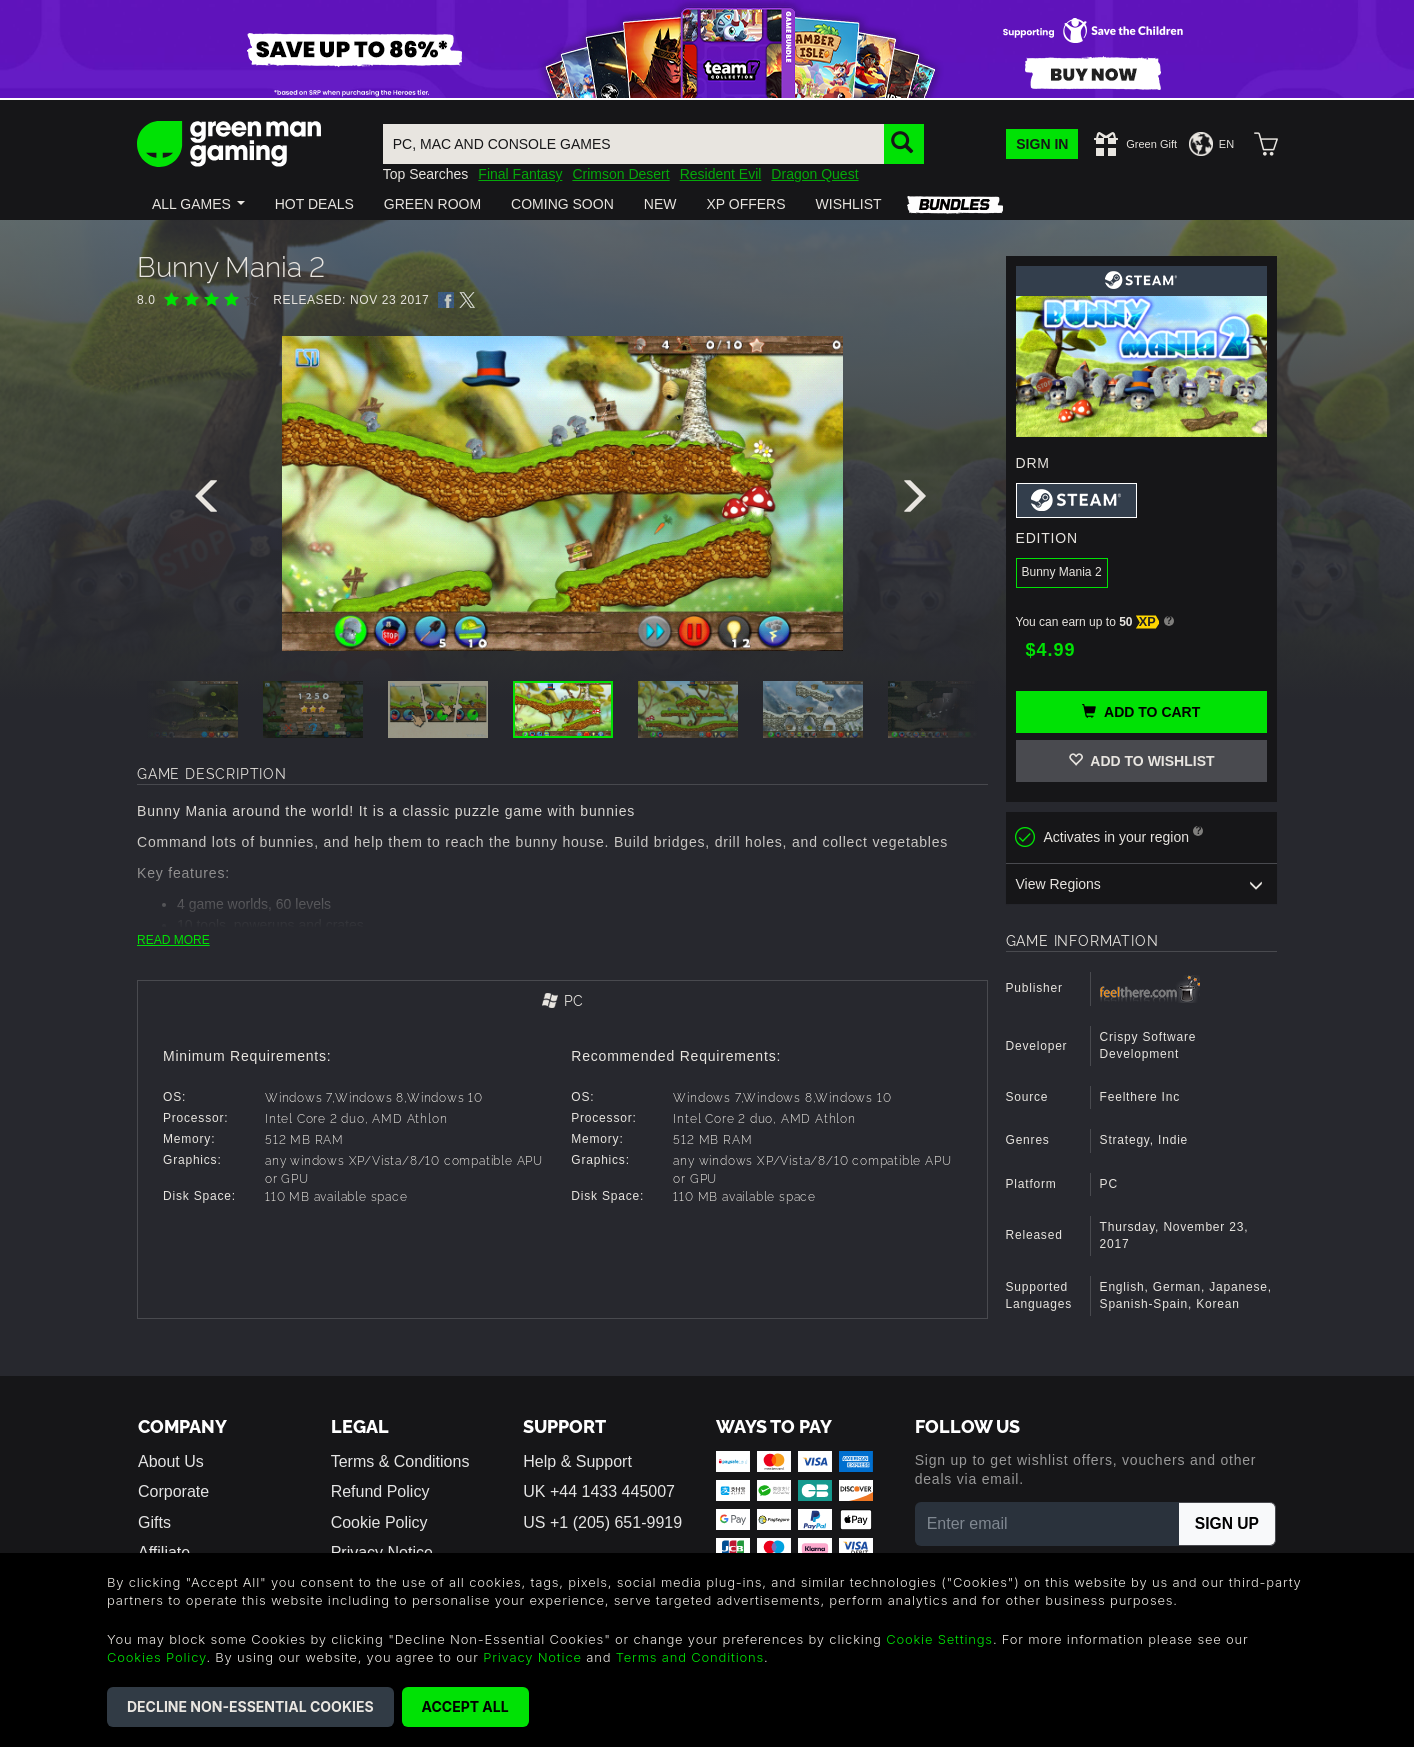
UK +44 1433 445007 (599, 1491)
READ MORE (173, 940)
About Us (171, 1461)
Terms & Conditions (400, 1461)
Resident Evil (721, 174)
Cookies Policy (156, 1657)
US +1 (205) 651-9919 (602, 1522)
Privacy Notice (532, 1657)
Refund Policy (380, 1491)
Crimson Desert (620, 174)
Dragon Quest (814, 174)
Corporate (173, 1491)
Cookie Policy (379, 1522)
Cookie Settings (939, 1639)
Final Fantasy (520, 174)
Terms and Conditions (690, 1657)
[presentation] (210, 501)
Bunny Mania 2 (1062, 572)
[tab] (562, 1002)
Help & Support (577, 1461)
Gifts (154, 1522)
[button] (198, 204)
